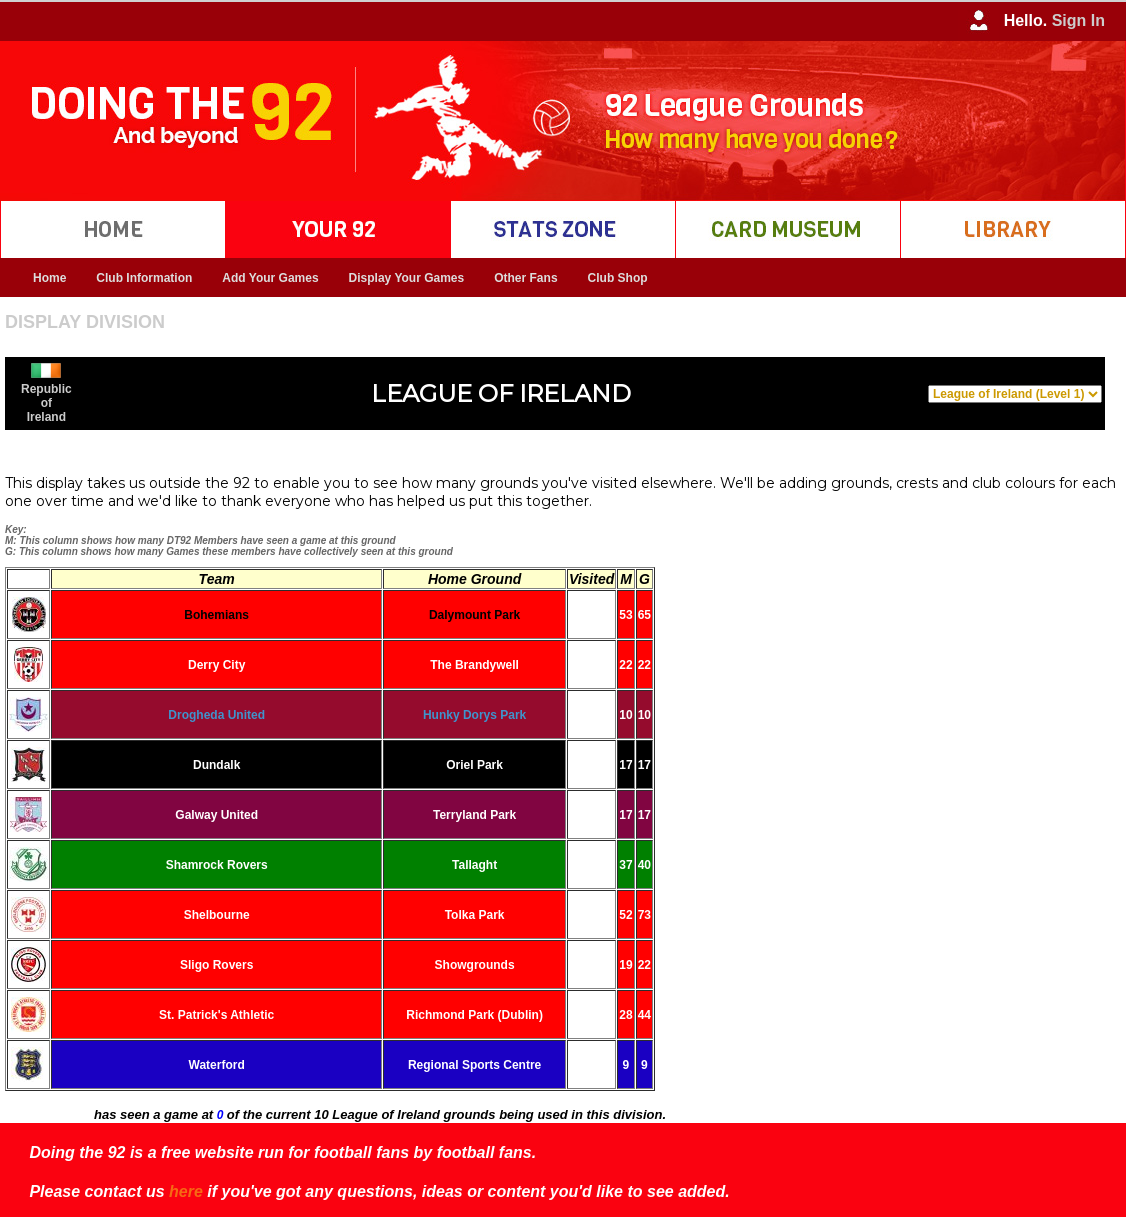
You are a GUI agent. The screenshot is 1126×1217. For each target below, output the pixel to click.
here (186, 1191)
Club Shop (618, 278)
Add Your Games (270, 278)
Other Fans (525, 278)
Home (49, 278)
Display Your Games (407, 278)
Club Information (144, 278)
